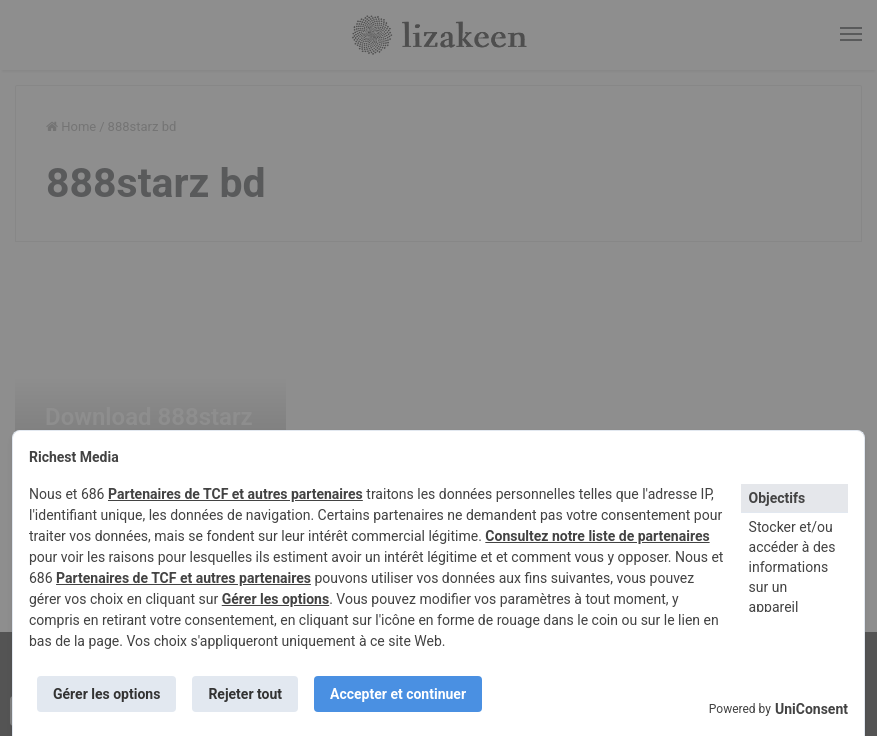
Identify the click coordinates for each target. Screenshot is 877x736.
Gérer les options (275, 599)
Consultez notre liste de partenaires (597, 536)
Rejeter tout (245, 694)
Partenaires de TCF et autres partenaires (235, 494)
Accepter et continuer (398, 694)
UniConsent (811, 709)
